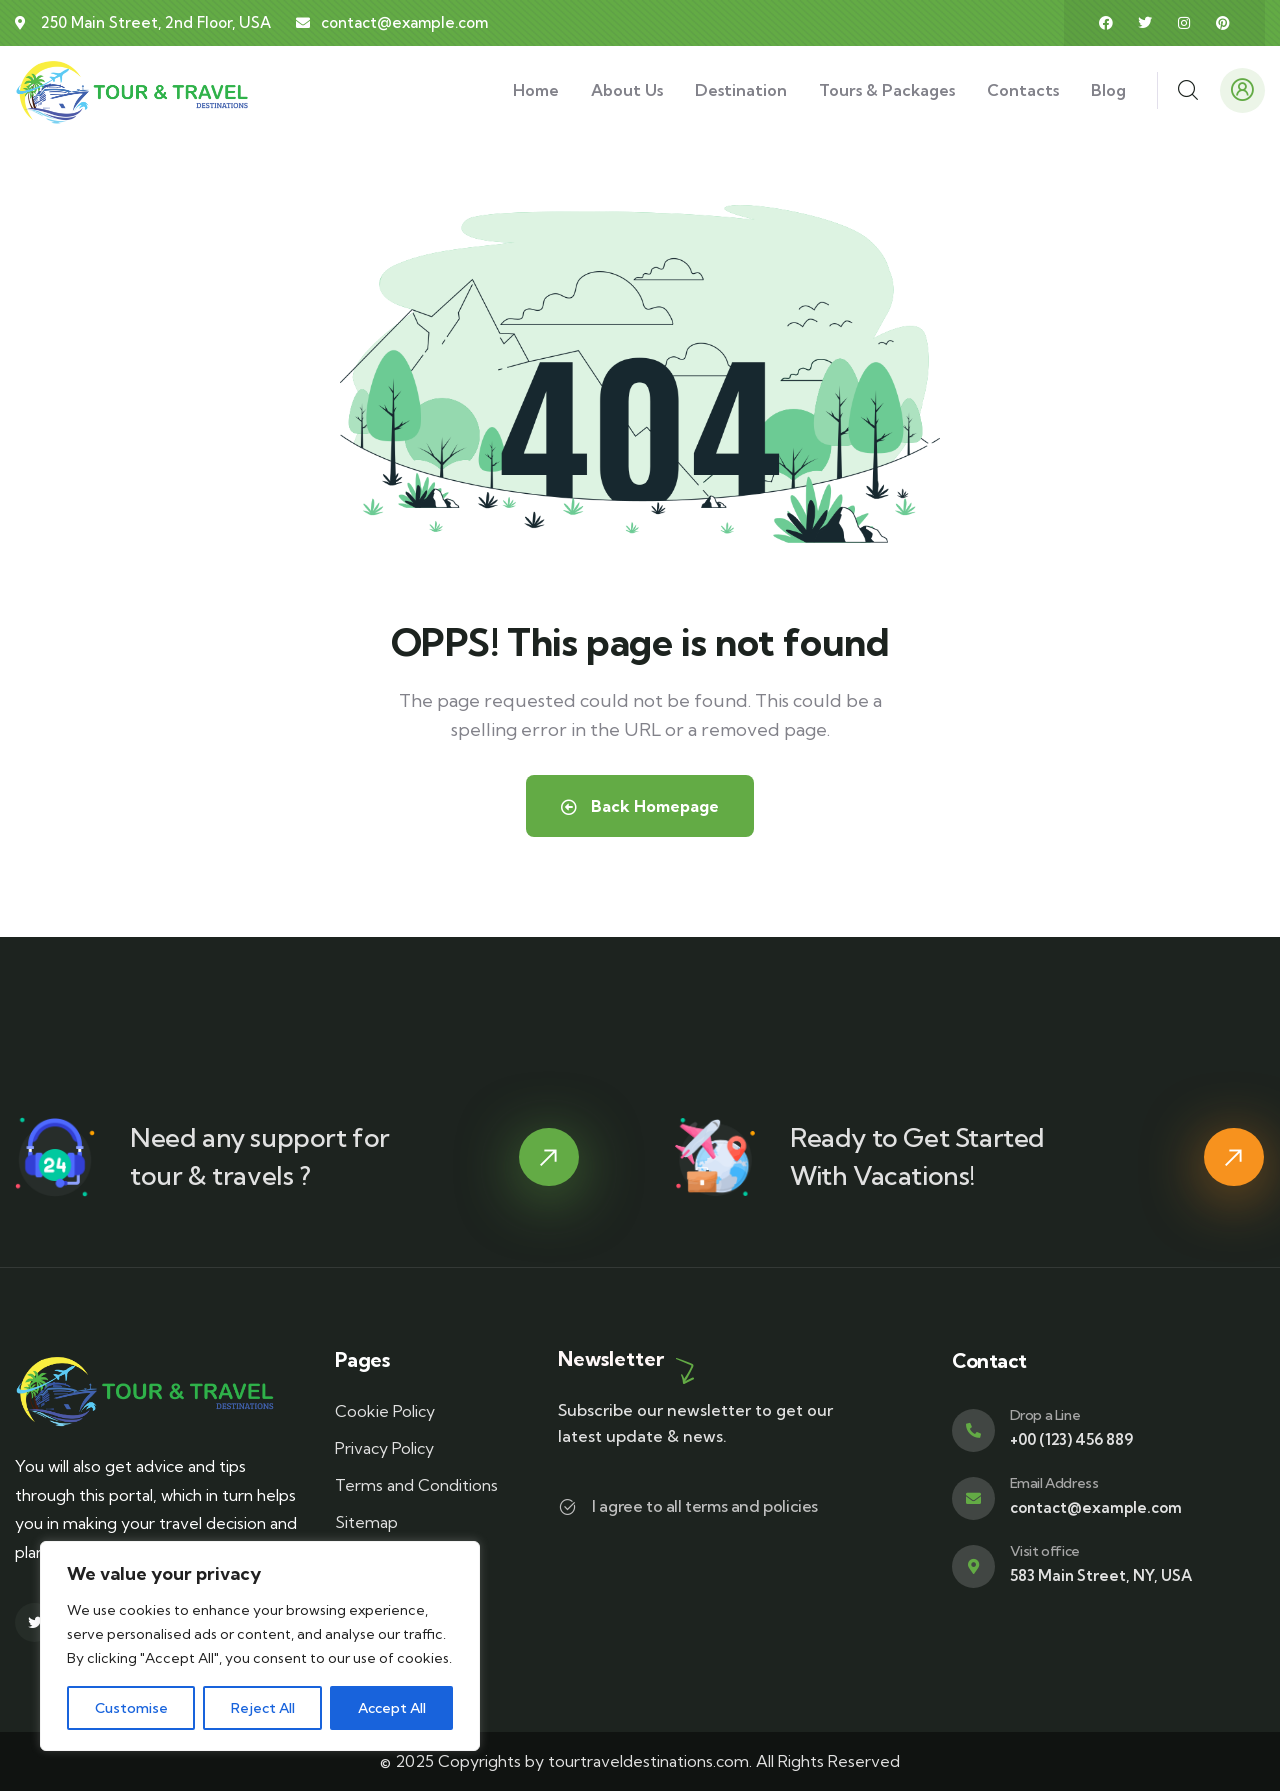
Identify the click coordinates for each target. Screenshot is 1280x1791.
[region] (260, 1646)
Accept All (392, 1708)
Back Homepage (640, 806)
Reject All (263, 1708)
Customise (131, 1708)
